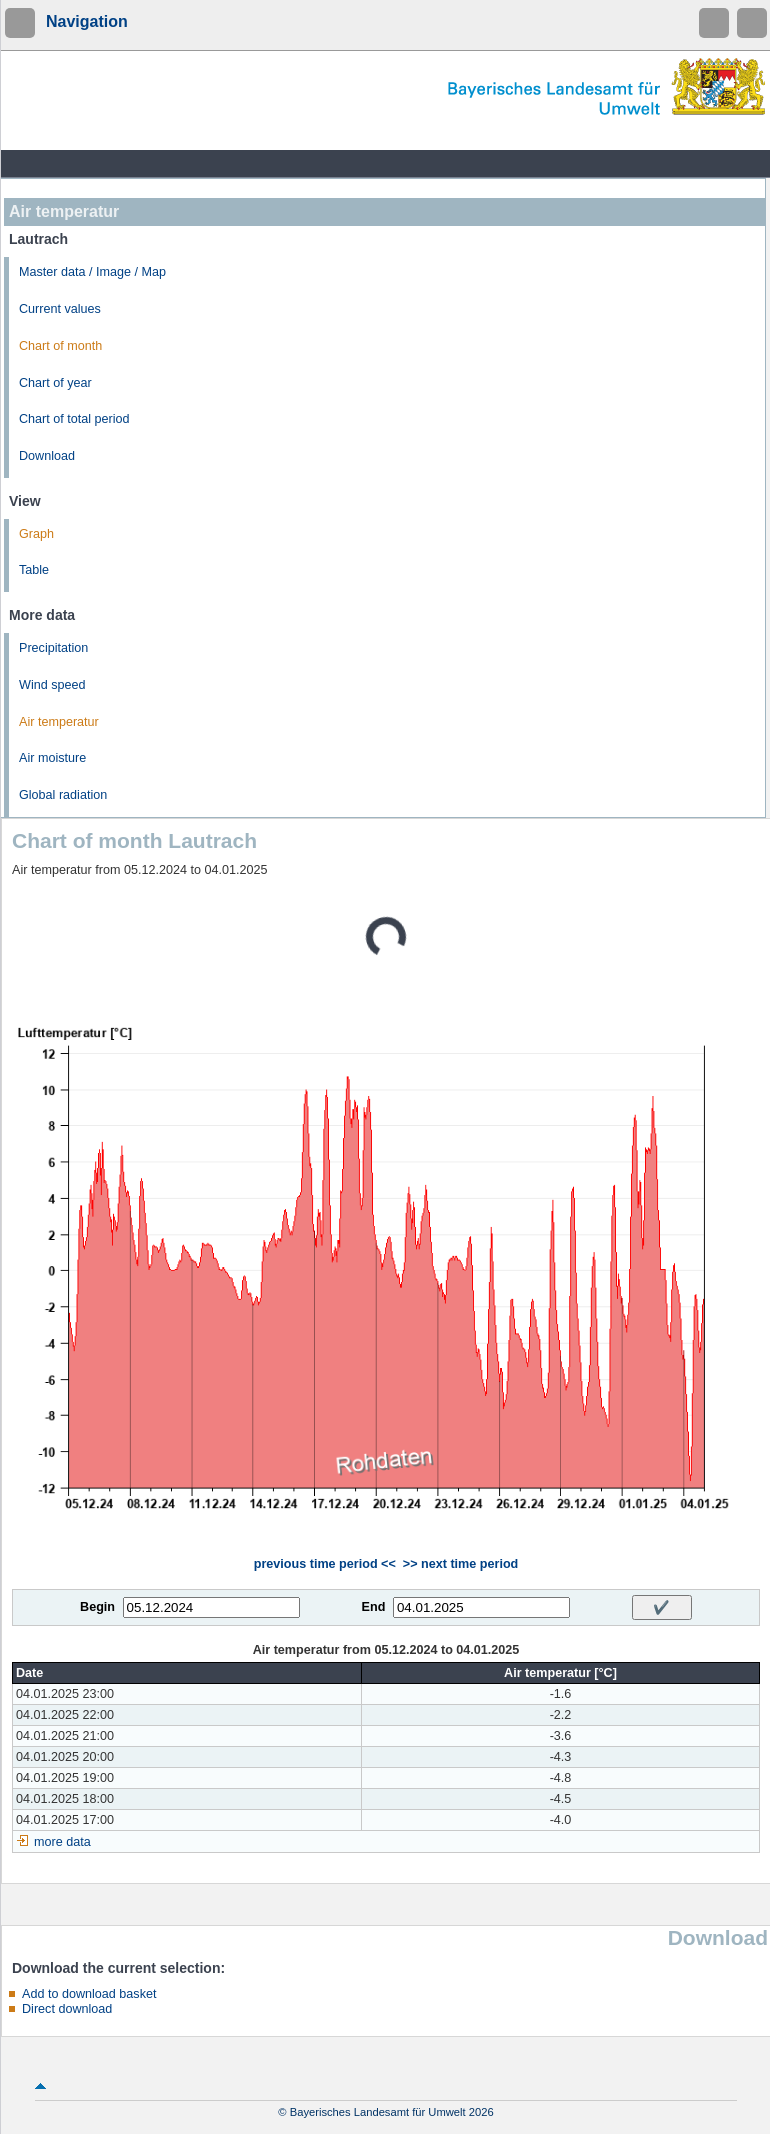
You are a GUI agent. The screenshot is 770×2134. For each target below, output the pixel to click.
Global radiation (63, 795)
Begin (97, 1607)
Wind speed (52, 685)
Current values (60, 309)
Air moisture (52, 758)
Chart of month (60, 346)
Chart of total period (74, 419)
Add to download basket (89, 1994)
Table (34, 570)
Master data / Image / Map (92, 272)
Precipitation (53, 648)
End (374, 1607)
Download (47, 456)
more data (62, 1842)
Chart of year (55, 383)
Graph (36, 534)
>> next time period (460, 1564)
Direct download (67, 2009)
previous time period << (325, 1564)
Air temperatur (59, 722)
